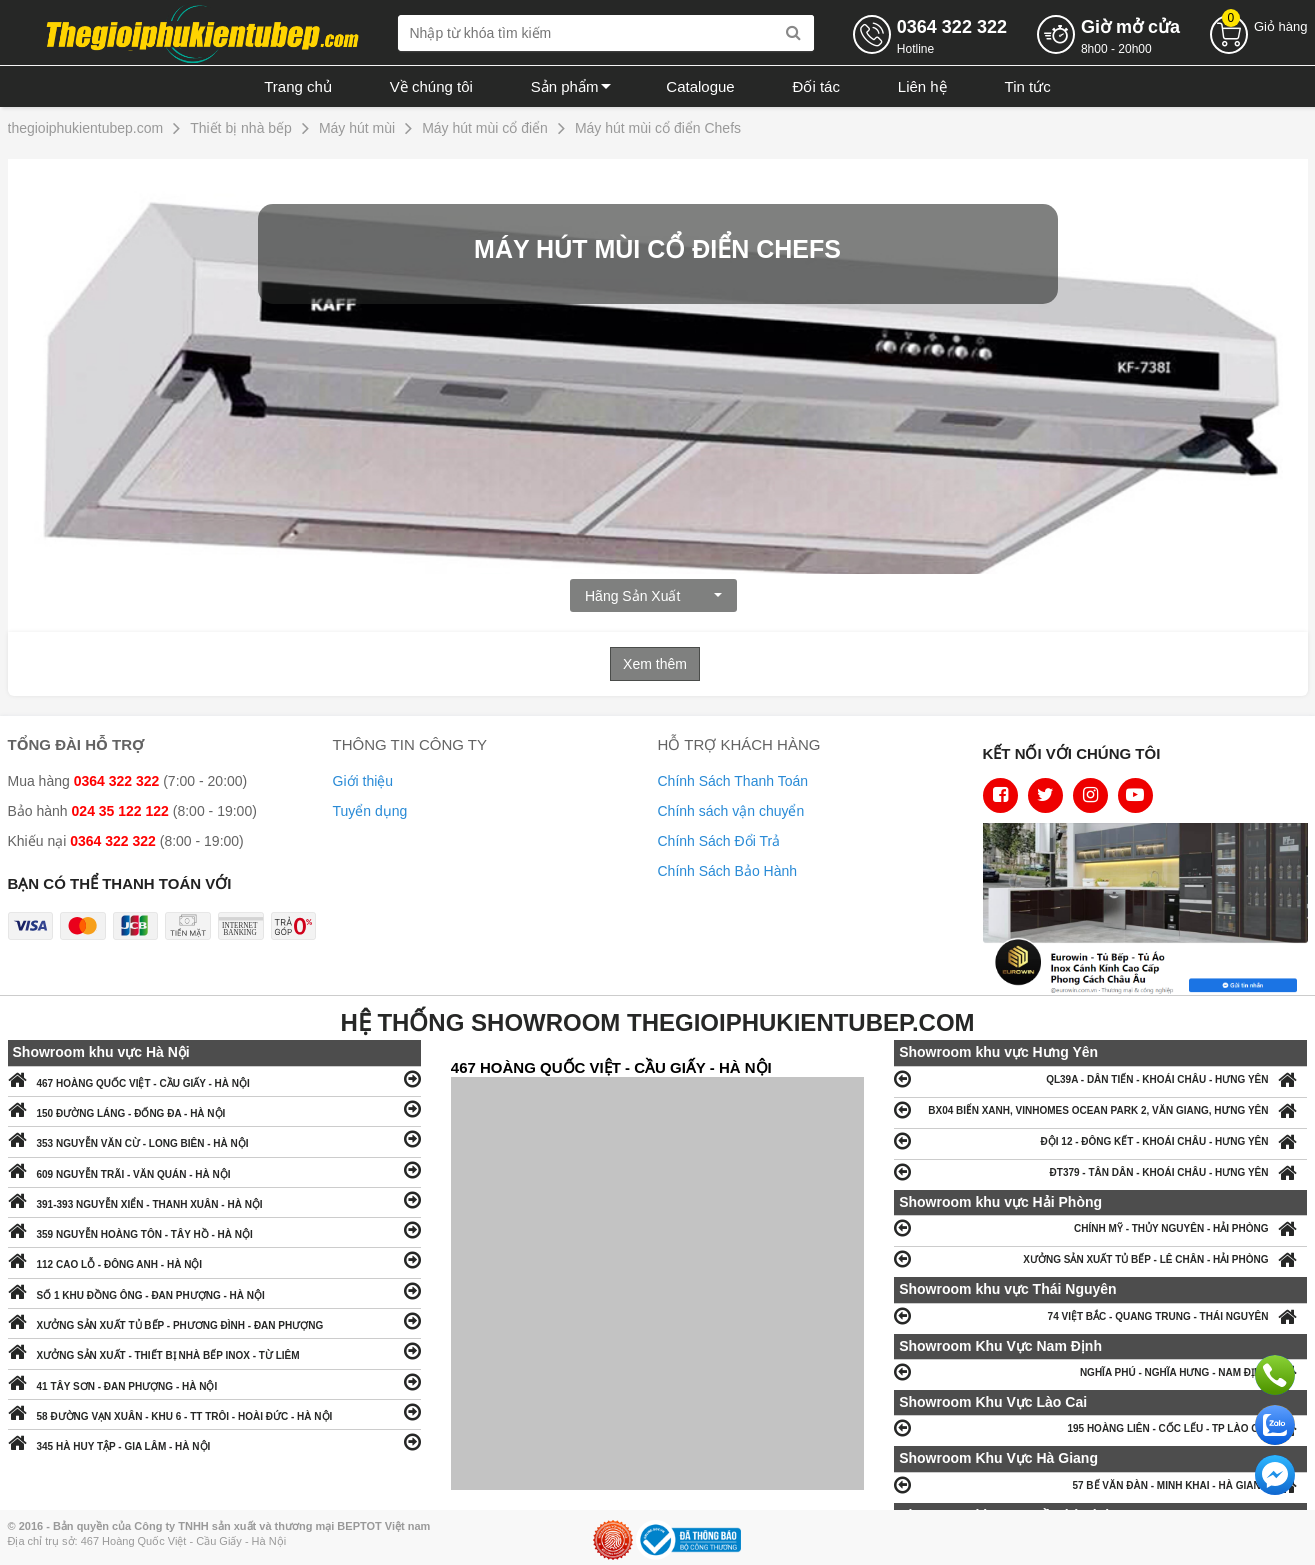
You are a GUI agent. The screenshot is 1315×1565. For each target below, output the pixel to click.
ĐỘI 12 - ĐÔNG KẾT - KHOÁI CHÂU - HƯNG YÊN (1100, 1140)
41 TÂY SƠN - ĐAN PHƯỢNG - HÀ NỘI (214, 1381)
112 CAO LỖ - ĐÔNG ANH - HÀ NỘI (214, 1259)
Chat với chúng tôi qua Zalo (1275, 1425)
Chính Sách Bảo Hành (728, 871)
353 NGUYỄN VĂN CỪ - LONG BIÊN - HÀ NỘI (214, 1138)
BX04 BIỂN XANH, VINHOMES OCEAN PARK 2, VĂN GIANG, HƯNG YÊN (1100, 1109)
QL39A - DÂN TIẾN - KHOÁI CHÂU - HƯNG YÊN (1100, 1078)
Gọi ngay (1275, 1375)
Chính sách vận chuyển (731, 811)
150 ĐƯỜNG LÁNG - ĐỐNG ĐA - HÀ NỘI (214, 1108)
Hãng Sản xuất (653, 596)
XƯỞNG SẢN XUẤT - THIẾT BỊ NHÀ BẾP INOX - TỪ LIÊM (214, 1350)
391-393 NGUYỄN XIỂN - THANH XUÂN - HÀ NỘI (214, 1199)
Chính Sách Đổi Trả (719, 841)
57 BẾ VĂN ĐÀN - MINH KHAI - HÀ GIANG (1100, 1484)
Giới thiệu (363, 781)
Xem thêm (655, 664)
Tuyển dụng (370, 811)
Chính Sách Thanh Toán (733, 781)
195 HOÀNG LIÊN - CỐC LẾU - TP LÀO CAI (1100, 1427)
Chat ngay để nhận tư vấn (1275, 1475)
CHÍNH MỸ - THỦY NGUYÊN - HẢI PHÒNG (1100, 1227)
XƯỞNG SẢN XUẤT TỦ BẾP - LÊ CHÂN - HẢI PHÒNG (1100, 1258)
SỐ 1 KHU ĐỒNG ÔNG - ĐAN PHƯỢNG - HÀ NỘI (214, 1290)
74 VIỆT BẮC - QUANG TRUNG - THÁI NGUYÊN (1100, 1315)
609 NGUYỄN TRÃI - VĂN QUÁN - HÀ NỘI (214, 1169)
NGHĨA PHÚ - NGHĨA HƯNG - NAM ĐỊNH (1100, 1371)
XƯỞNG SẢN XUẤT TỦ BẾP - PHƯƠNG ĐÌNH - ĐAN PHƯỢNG (214, 1320)
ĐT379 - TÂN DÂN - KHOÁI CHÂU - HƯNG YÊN (1100, 1171)
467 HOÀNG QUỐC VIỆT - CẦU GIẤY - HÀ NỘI (214, 1078)
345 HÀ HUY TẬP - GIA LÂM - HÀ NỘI (214, 1441)
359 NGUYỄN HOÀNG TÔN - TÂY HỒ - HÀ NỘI (214, 1229)
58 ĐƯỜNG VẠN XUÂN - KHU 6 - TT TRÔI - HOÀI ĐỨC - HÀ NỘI (214, 1411)
